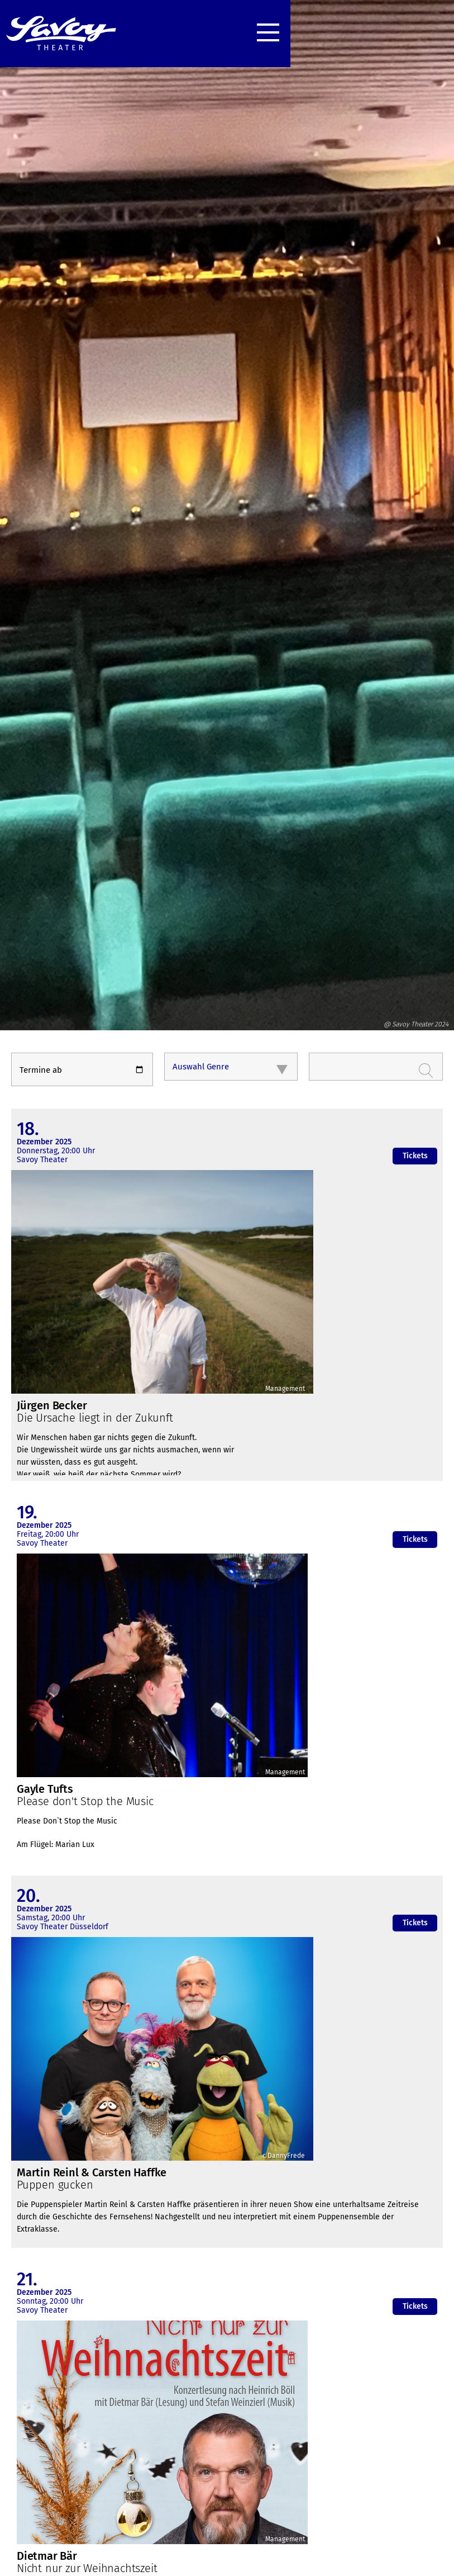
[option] (227, 526)
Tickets (415, 1156)
